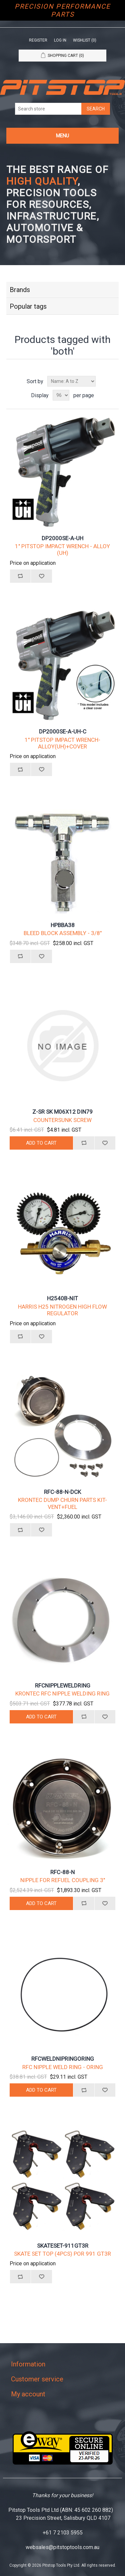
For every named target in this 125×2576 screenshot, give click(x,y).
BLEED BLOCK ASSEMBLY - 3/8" (63, 933)
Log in (60, 40)
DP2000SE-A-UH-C (62, 731)
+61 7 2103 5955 (63, 2532)
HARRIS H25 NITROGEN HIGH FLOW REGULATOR (62, 1310)
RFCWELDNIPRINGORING (62, 2058)
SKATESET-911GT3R (62, 2245)
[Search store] (48, 109)
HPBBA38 (63, 925)
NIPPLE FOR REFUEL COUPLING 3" (62, 1880)
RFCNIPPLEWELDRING (62, 1685)
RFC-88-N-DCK (62, 1492)
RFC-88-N (62, 1872)
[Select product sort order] (71, 381)
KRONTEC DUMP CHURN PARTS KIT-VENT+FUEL (62, 1503)
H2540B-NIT (62, 1298)
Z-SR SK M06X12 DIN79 (62, 1111)
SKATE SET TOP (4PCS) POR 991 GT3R (62, 2253)
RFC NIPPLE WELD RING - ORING (62, 2067)
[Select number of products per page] (61, 395)
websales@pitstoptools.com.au (62, 2547)
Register (38, 40)
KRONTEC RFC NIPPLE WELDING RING (62, 1693)
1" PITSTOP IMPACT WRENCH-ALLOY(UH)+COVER (62, 743)
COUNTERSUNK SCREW (62, 1120)
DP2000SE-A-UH (62, 538)
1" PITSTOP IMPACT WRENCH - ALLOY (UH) (62, 549)
